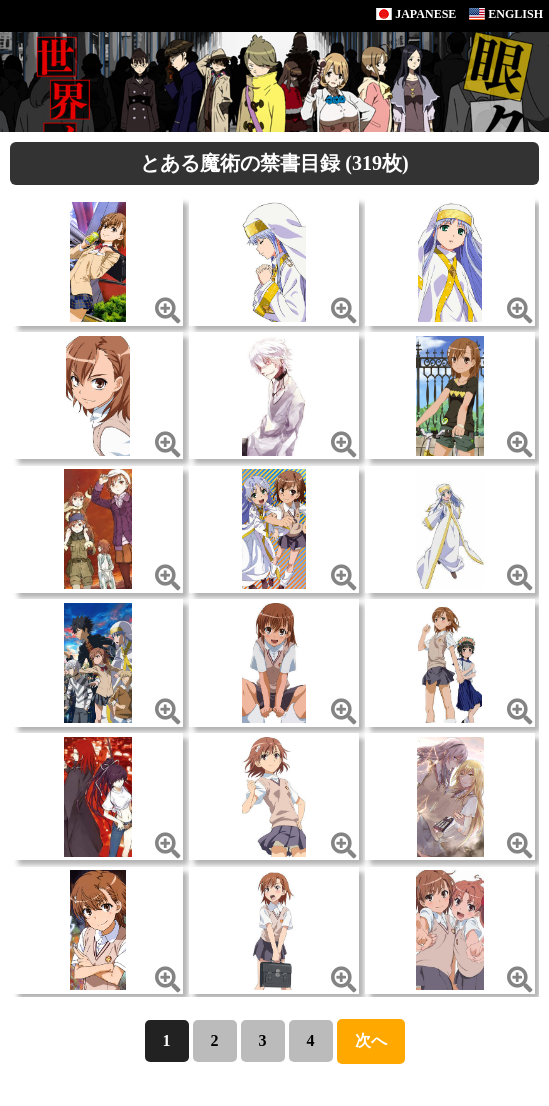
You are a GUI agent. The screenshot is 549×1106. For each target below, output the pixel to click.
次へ (371, 1040)
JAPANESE (416, 14)
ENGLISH (506, 14)
